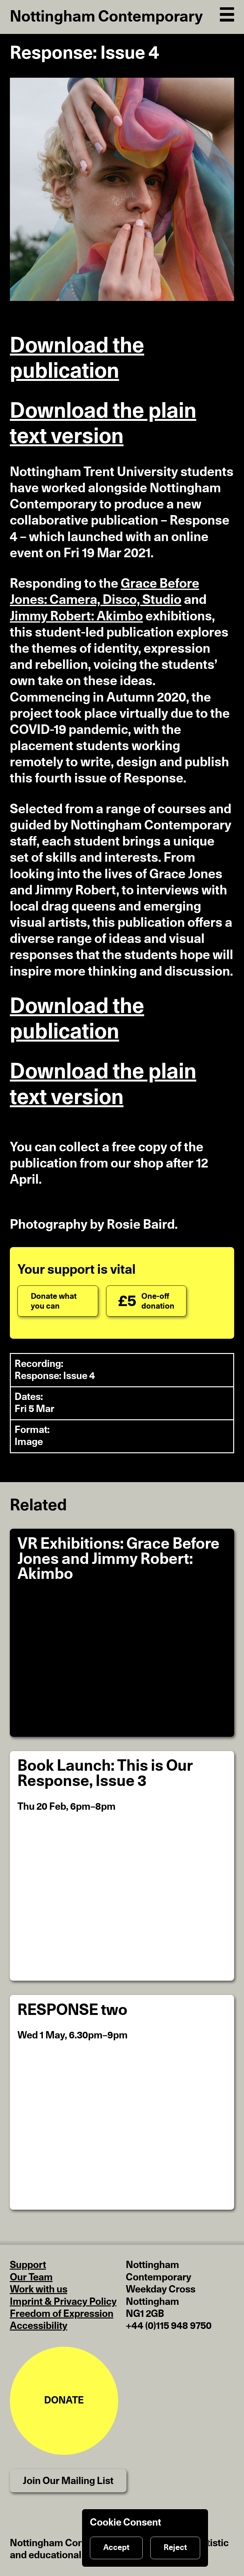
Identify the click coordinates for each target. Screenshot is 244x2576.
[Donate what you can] (57, 1301)
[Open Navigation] (227, 13)
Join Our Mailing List (68, 2481)
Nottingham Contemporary (106, 17)
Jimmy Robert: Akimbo (76, 616)
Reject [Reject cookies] (175, 2548)
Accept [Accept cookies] (116, 2548)
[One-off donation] (146, 1301)
